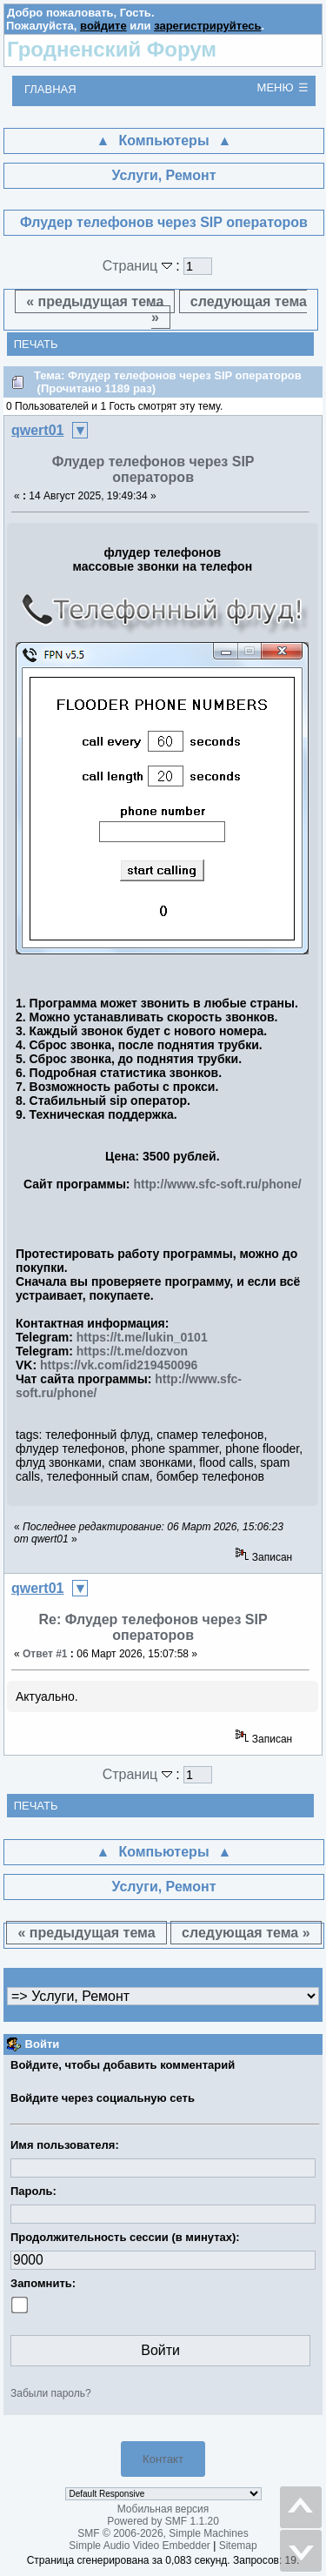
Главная (50, 89)
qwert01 (37, 430)
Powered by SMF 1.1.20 (163, 2521)
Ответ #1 (45, 1654)
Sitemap (238, 2545)
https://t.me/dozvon (132, 1351)
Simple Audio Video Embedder (139, 2545)
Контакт (163, 2459)
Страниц (139, 265)
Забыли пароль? (50, 2393)
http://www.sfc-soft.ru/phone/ (217, 1184)
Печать (36, 344)
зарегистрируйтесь (207, 25)
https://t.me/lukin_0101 (142, 1337)
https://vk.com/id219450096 (118, 1365)
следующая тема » (229, 309)
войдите (103, 25)
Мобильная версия (163, 2509)
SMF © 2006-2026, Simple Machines (162, 2533)
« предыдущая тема (94, 301)
